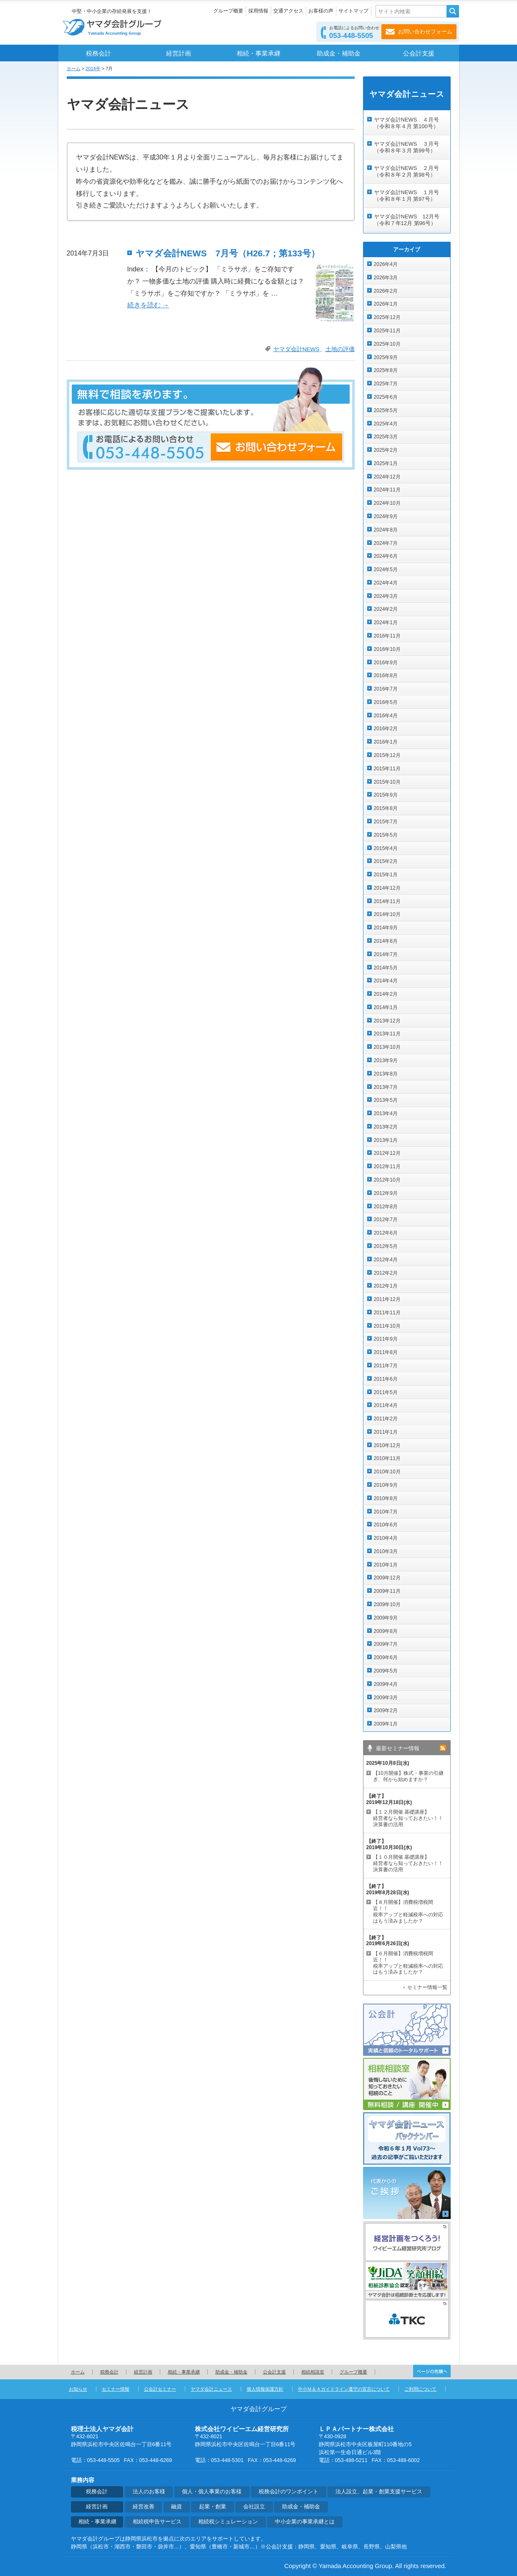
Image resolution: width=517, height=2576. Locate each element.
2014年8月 (386, 941)
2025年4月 (386, 424)
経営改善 (143, 2507)
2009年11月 (387, 1591)
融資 (176, 2507)
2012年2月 (386, 1273)
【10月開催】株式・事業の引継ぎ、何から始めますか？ (408, 1776)
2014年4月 (386, 981)
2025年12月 (387, 317)
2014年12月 (387, 888)
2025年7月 (386, 384)
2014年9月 (386, 928)
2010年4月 (386, 1538)
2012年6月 (386, 1233)
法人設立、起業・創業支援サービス (378, 2492)
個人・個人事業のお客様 (212, 2492)
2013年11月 (387, 1034)
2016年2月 (386, 728)
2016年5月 (386, 702)
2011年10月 (387, 1326)
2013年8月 (386, 1074)
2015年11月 (387, 769)
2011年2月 (386, 1419)
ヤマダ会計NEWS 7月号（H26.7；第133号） (228, 253)
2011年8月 (386, 1352)
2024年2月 (386, 609)
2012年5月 (386, 1246)
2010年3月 (386, 1551)
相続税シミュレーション (228, 2522)
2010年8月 (386, 1498)
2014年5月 (386, 968)
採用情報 (258, 11)
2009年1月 (386, 1724)
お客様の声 (320, 11)
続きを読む (148, 305)
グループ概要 (228, 11)
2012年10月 (387, 1180)
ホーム (74, 68)
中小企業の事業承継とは (305, 2522)
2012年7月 (386, 1219)
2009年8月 (386, 1631)
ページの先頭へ (432, 2371)
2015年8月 (386, 808)
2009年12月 (387, 1578)
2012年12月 (387, 1153)
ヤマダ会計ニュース (211, 2388)
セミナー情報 (115, 2388)
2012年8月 (386, 1207)
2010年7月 (386, 1512)
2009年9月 (386, 1618)
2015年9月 (386, 795)
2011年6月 (386, 1379)
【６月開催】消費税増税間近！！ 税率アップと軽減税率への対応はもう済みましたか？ (408, 1963)
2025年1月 (386, 463)
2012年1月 (386, 1286)
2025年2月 (386, 450)
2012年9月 (386, 1193)
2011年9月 (386, 1339)
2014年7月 (386, 954)
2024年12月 (387, 477)
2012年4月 (386, 1260)
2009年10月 (387, 1604)
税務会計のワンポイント (288, 2492)
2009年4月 (386, 1684)
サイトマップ (353, 11)
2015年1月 (386, 875)
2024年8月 (386, 530)
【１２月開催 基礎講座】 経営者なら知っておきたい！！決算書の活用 (408, 1818)
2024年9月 (386, 516)
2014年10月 (387, 914)
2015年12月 (387, 755)
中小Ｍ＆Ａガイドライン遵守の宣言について (344, 2388)
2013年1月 (386, 1140)
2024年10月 (387, 503)
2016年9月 (386, 663)
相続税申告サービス (157, 2522)
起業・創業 (212, 2507)
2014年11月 (387, 901)
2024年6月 (386, 556)
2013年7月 (386, 1087)
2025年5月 (386, 410)
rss (443, 1748)
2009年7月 (386, 1644)
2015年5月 (386, 835)
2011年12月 (387, 1299)
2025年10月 (387, 344)
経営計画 (178, 53)
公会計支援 (418, 53)
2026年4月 (386, 264)
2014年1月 (386, 1007)
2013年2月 (386, 1127)
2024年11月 (387, 490)
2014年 (93, 68)
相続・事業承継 (258, 53)
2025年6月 (386, 397)
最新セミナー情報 (397, 1748)
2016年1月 (386, 742)
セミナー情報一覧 (427, 1987)
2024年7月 (386, 543)
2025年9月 (386, 357)
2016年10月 (387, 649)
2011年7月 (386, 1366)
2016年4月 (386, 716)
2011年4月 (386, 1405)
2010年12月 (387, 1445)
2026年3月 (386, 278)
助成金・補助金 (339, 53)
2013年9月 (386, 1060)
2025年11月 (387, 331)
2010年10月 (387, 1472)
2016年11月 (387, 636)
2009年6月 (386, 1657)
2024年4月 (386, 583)
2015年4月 (386, 848)
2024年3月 (386, 596)
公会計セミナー (160, 2388)
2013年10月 (387, 1047)
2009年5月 (386, 1671)
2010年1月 (386, 1565)
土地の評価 (340, 349)
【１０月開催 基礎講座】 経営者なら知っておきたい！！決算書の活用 (408, 1863)
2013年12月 (387, 1021)
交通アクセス (288, 11)
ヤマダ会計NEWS (296, 349)
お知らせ (78, 2388)
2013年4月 (386, 1113)
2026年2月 (386, 291)
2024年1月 (386, 622)
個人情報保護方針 (265, 2388)
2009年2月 (386, 1710)
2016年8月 (386, 675)
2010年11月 (387, 1458)
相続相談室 (312, 2371)
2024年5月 (386, 569)
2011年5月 (386, 1392)
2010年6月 (386, 1525)
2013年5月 (386, 1100)
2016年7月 (386, 689)
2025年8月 (386, 370)
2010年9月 (386, 1485)
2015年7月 (386, 822)
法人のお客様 (149, 2492)
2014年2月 (386, 994)
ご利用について (420, 2388)
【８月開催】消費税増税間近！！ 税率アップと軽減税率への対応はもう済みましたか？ (408, 1911)
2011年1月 (386, 1432)
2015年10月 (387, 782)
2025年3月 (386, 437)
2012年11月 (387, 1166)
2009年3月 (386, 1697)
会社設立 (254, 2507)
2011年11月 (387, 1313)
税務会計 (98, 53)
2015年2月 (386, 861)
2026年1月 (386, 304)
